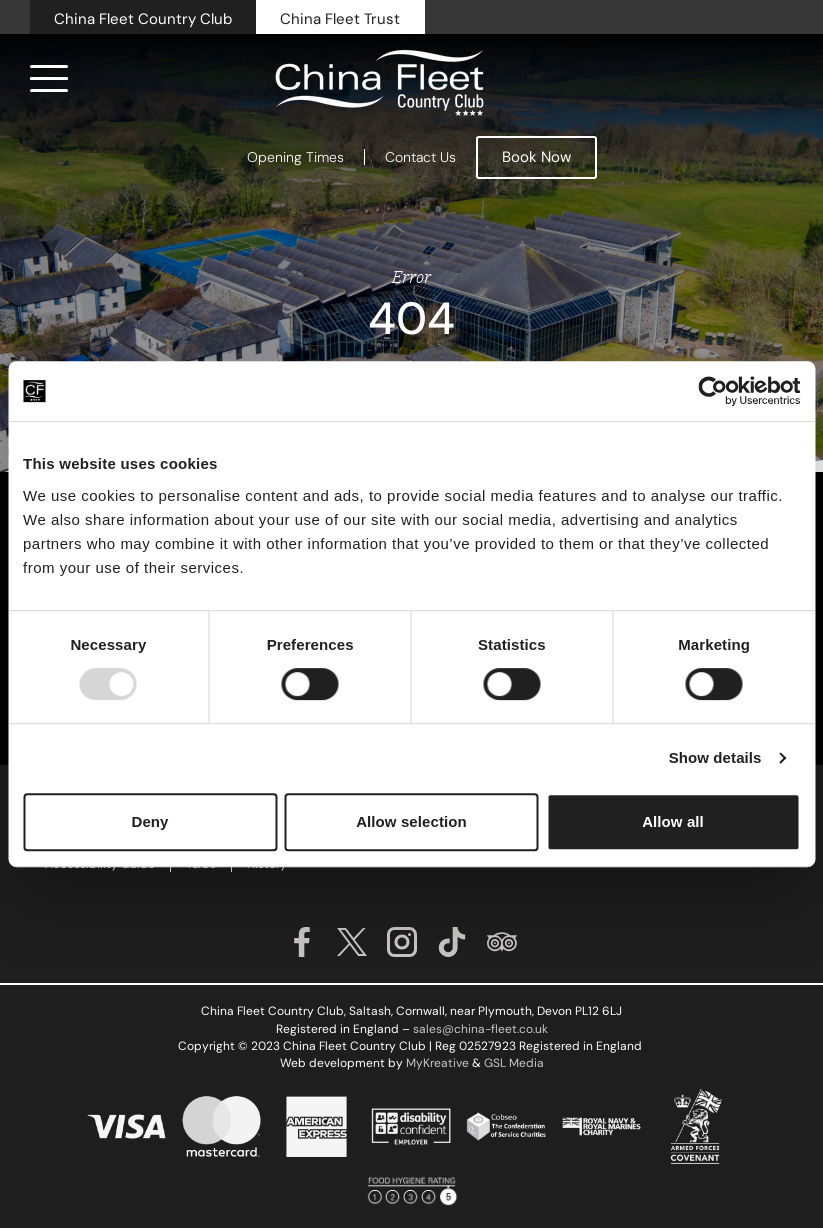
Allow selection (411, 821)
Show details (715, 757)
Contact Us (420, 157)
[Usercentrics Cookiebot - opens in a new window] (712, 391)
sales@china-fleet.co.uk (480, 1029)
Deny (149, 821)
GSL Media (514, 1063)
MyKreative (437, 1063)
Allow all (673, 821)
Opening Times (295, 157)
